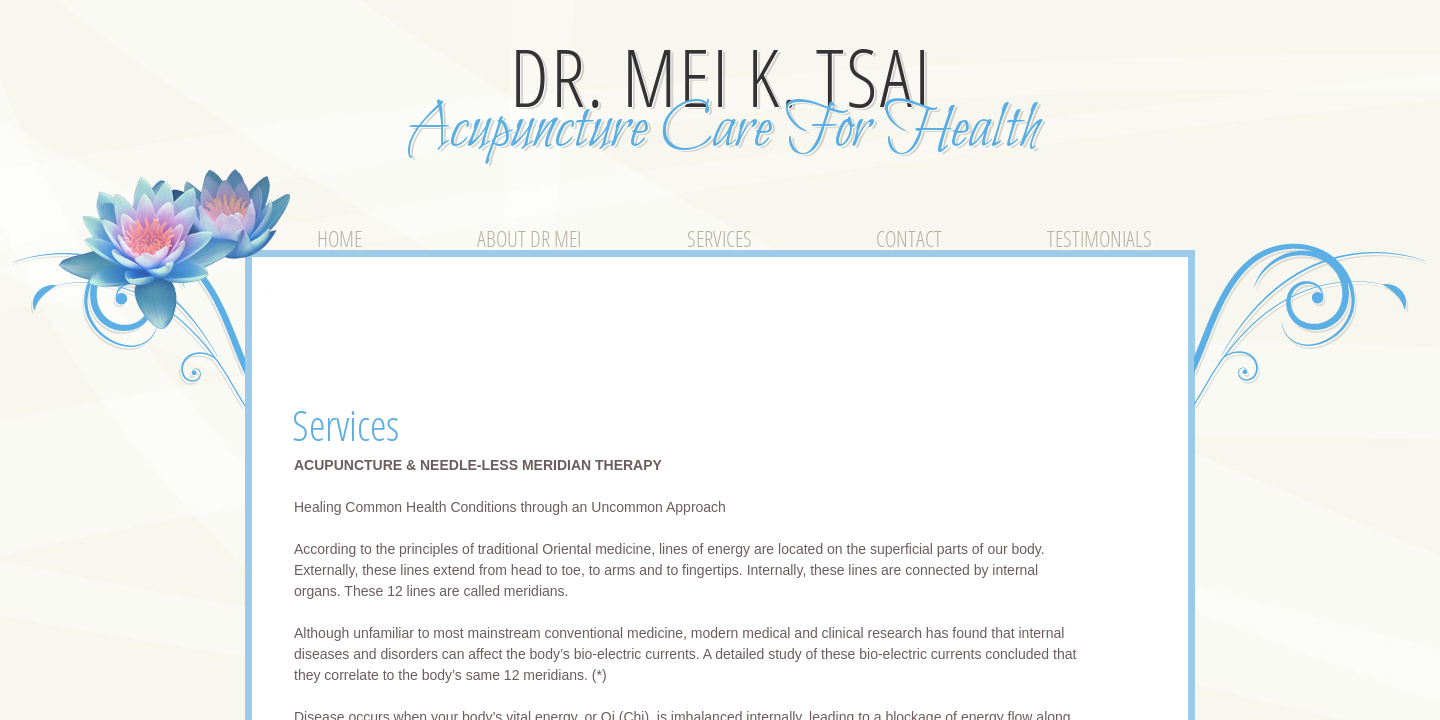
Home (339, 238)
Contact (909, 238)
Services (719, 238)
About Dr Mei (529, 238)
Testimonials (1099, 238)
